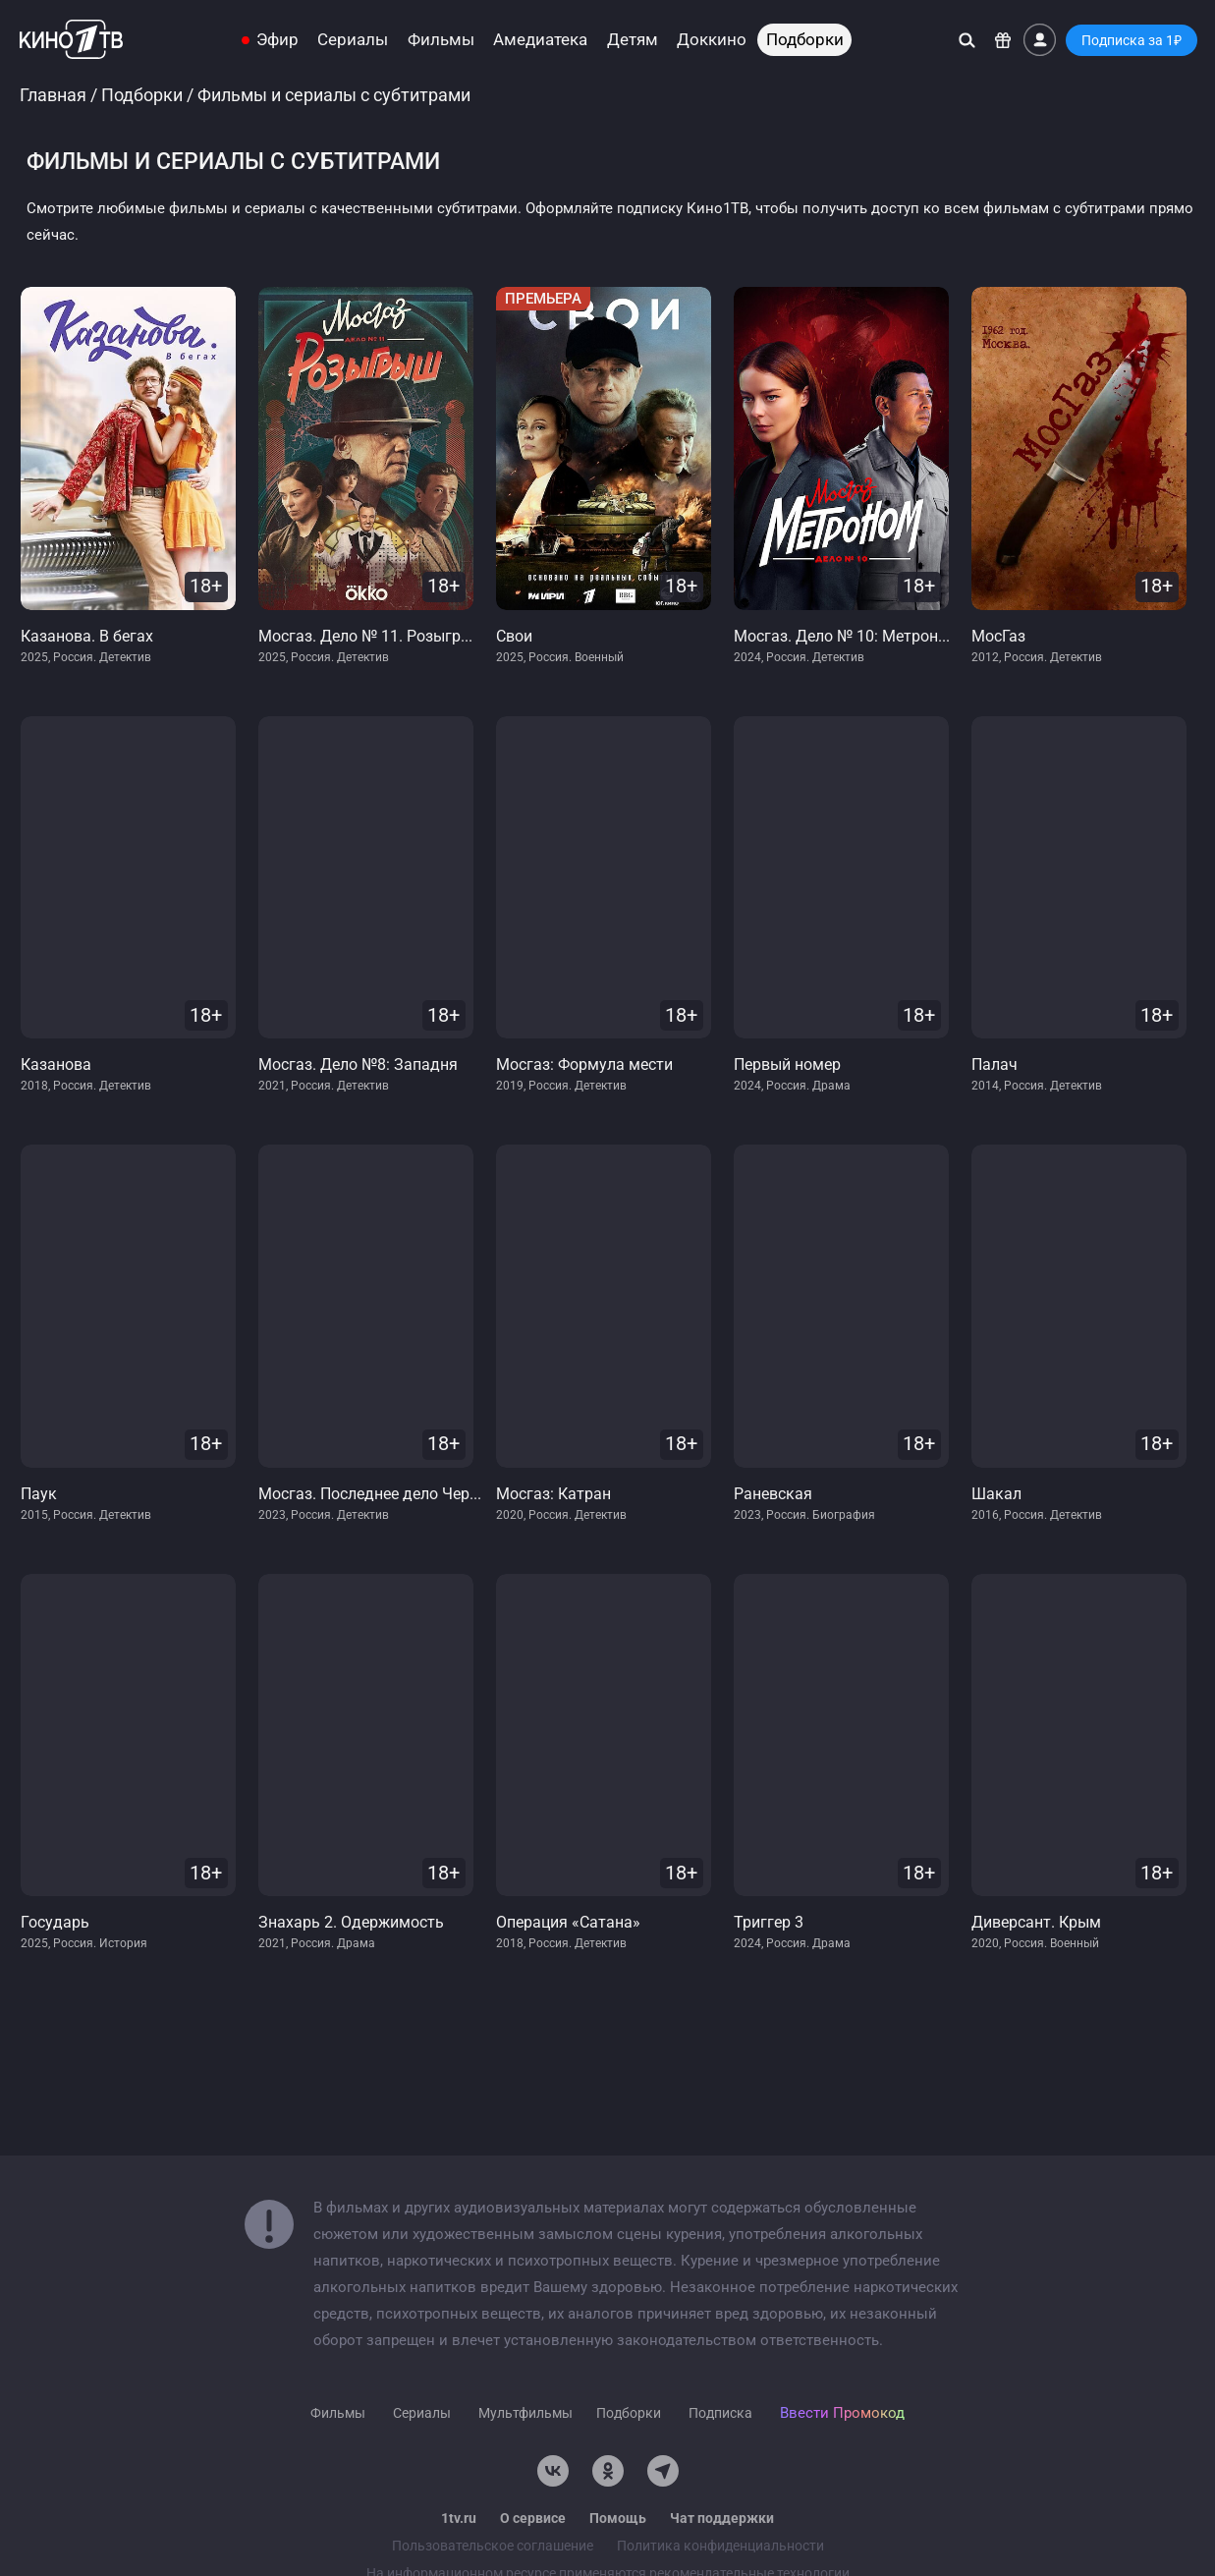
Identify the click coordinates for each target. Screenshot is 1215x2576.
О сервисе (533, 2518)
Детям (632, 39)
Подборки (805, 39)
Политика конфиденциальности (720, 2545)
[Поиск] (967, 40)
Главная (53, 94)
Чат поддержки (722, 2518)
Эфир (277, 39)
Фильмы (441, 39)
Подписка (720, 2413)
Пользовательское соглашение (492, 2545)
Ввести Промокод (842, 2413)
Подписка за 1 (1131, 40)
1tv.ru (458, 2518)
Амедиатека (540, 39)
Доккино (711, 39)
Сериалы (352, 39)
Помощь (617, 2518)
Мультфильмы (525, 2413)
